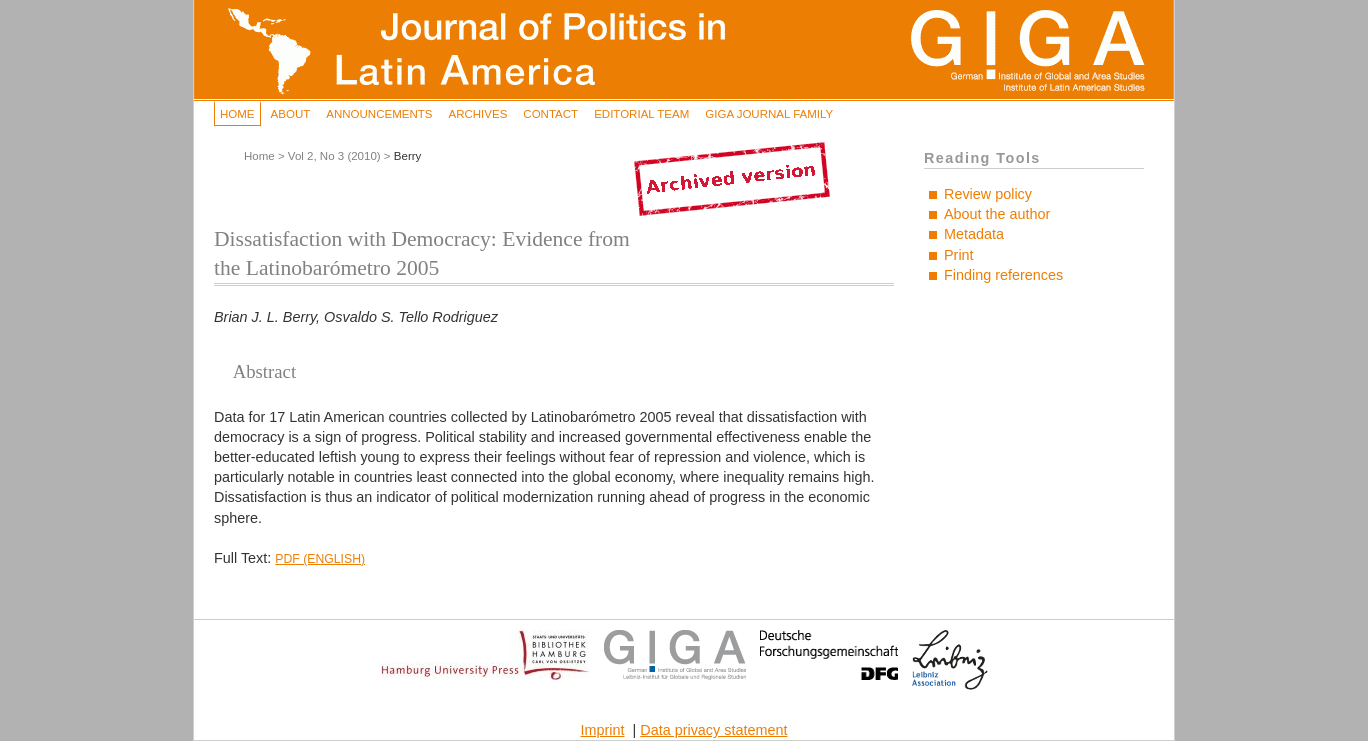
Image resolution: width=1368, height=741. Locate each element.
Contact (550, 114)
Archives (477, 114)
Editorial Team (641, 114)
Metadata (974, 234)
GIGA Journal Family (769, 114)
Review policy (988, 194)
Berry (408, 156)
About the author (997, 214)
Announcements (379, 114)
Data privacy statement (713, 730)
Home (237, 114)
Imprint (603, 730)
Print (959, 255)
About (291, 114)
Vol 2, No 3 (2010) (334, 156)
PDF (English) (320, 559)
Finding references (1003, 275)
